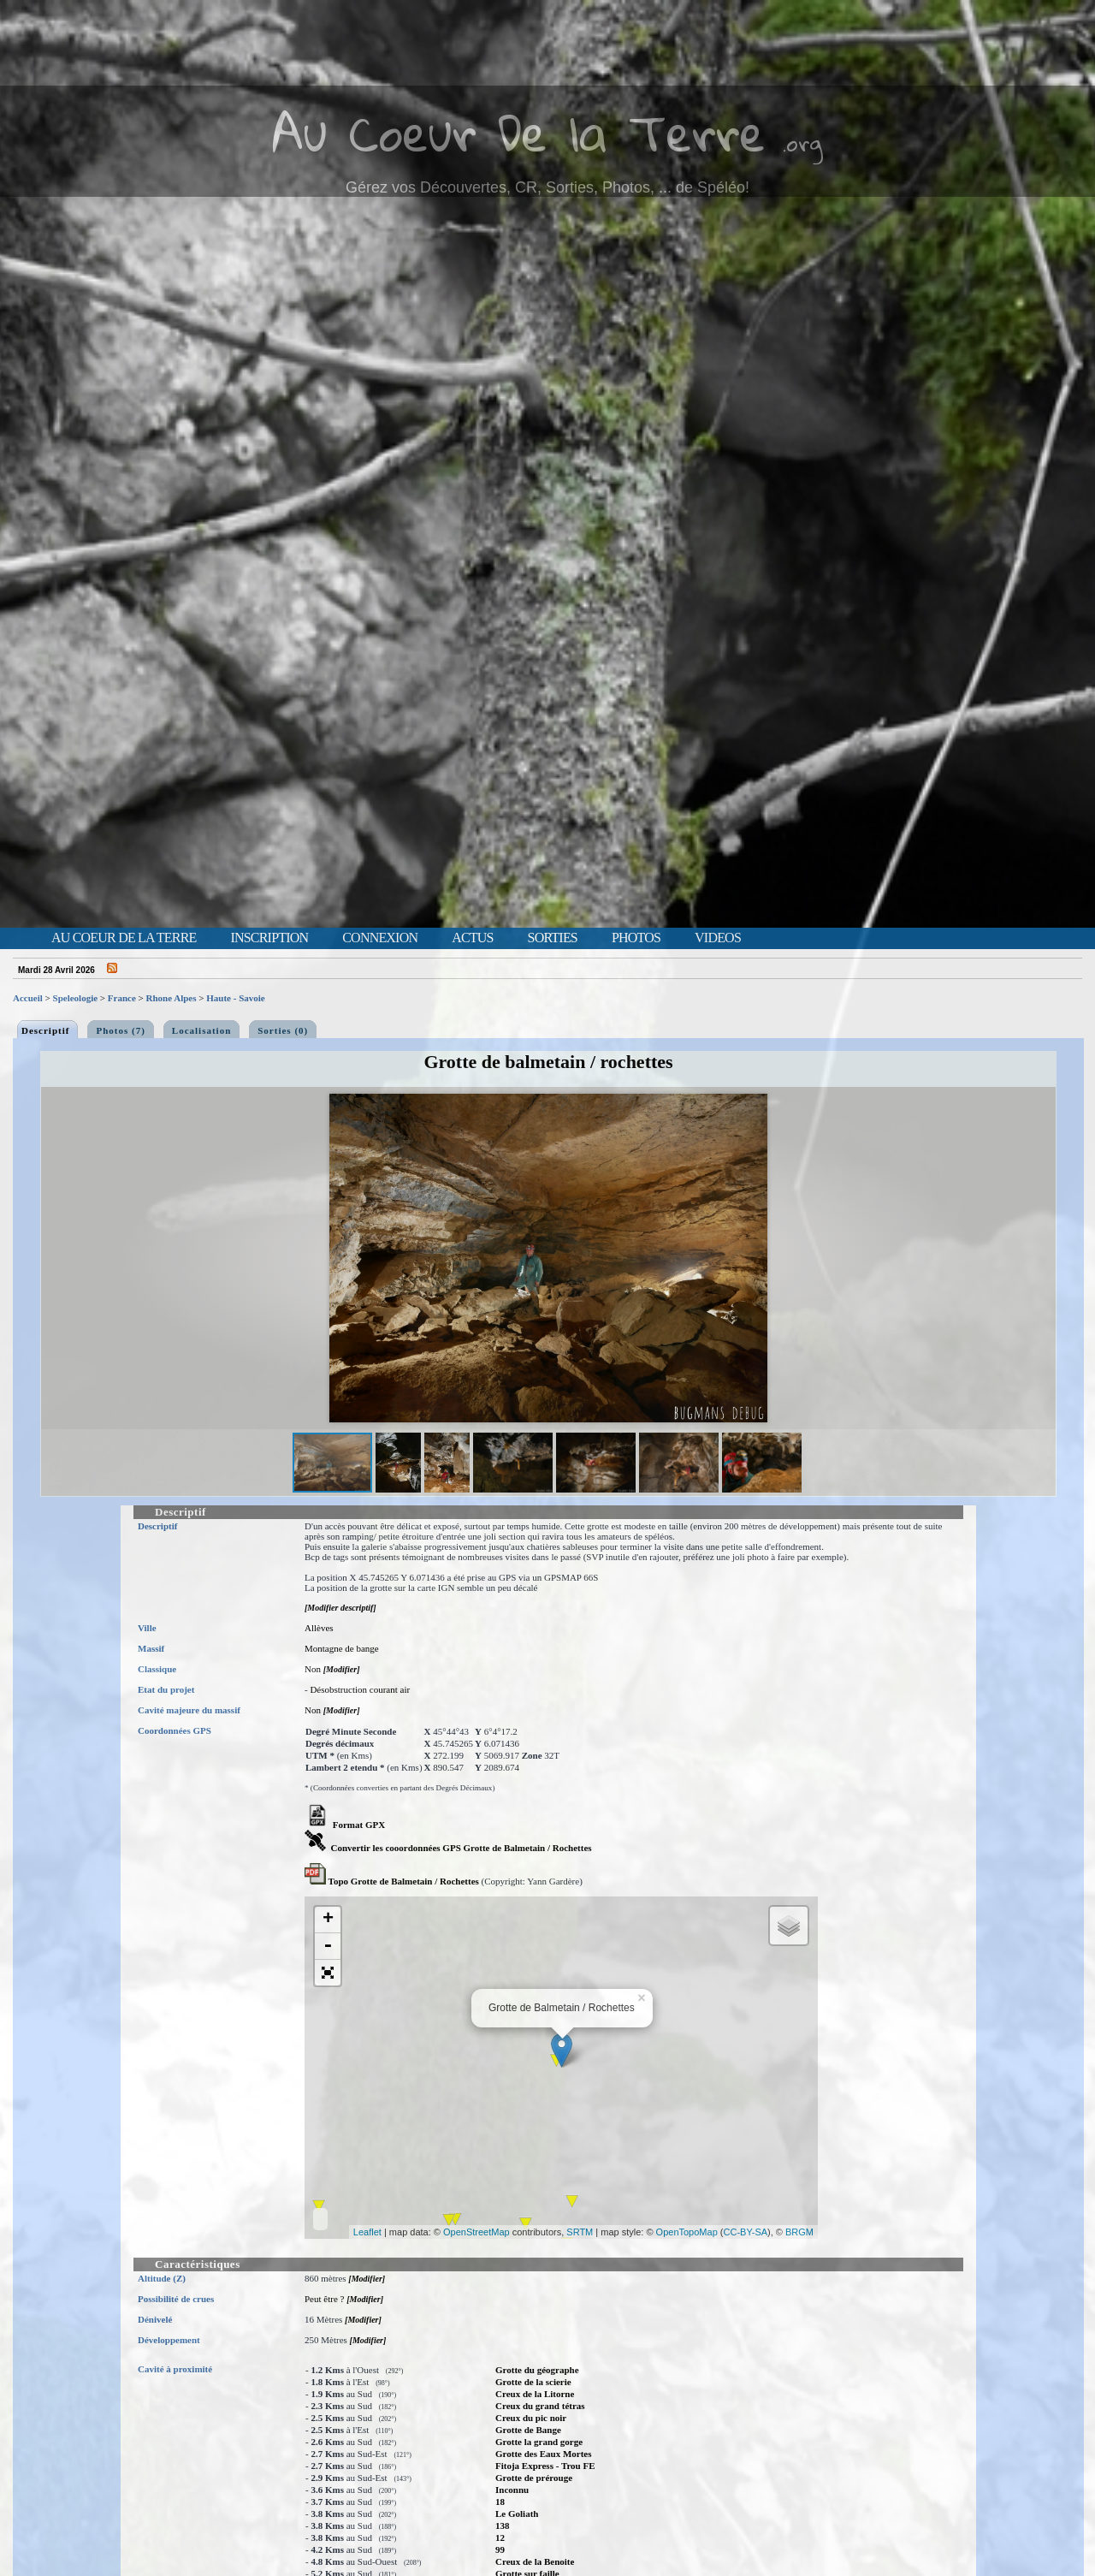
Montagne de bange (342, 1648)
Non (313, 1669)
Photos (636, 938)
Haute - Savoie (235, 998)
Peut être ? (324, 2299)
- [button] (328, 1946)
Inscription (269, 938)
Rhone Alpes (171, 998)
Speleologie (75, 998)
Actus (472, 938)
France (122, 998)
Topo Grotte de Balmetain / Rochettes (392, 1881)
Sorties (552, 938)
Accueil (28, 998)
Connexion (379, 938)
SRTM (579, 2232)
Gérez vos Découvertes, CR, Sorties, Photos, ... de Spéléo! (547, 187)
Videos (718, 938)
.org (802, 142)
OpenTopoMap (687, 2232)
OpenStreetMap (476, 2232)
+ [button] (328, 1919)
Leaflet (367, 2232)
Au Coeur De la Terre (519, 132)
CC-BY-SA (746, 2232)
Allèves (319, 1628)
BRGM (799, 2232)
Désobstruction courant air (360, 1689)
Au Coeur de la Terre (123, 938)
